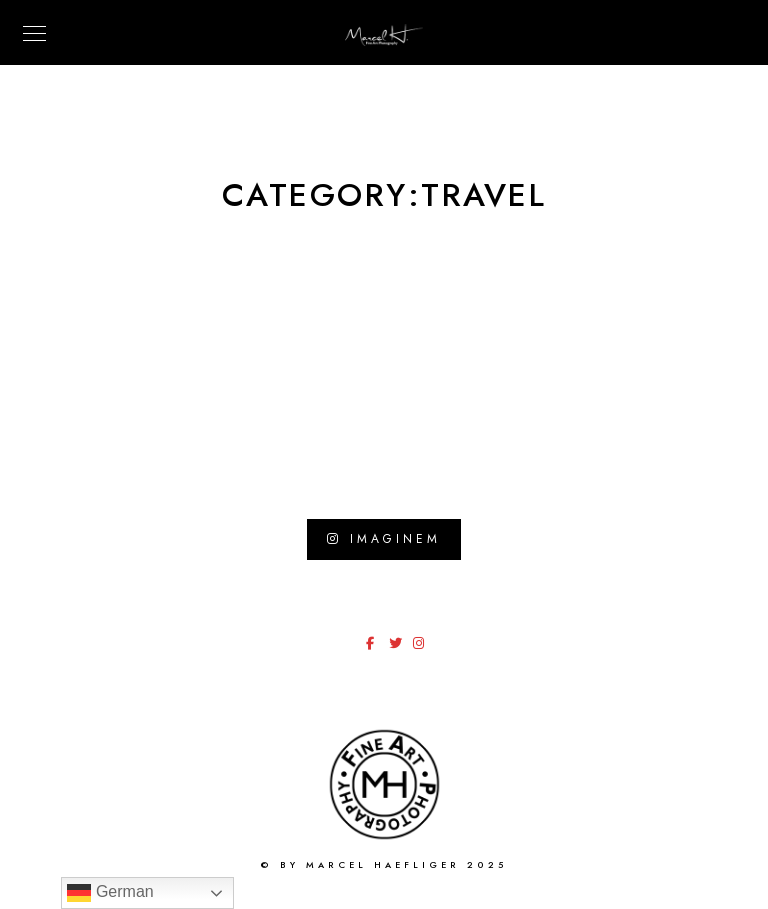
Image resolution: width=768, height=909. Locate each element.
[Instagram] (423, 647)
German (110, 893)
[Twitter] (399, 647)
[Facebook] (376, 647)
